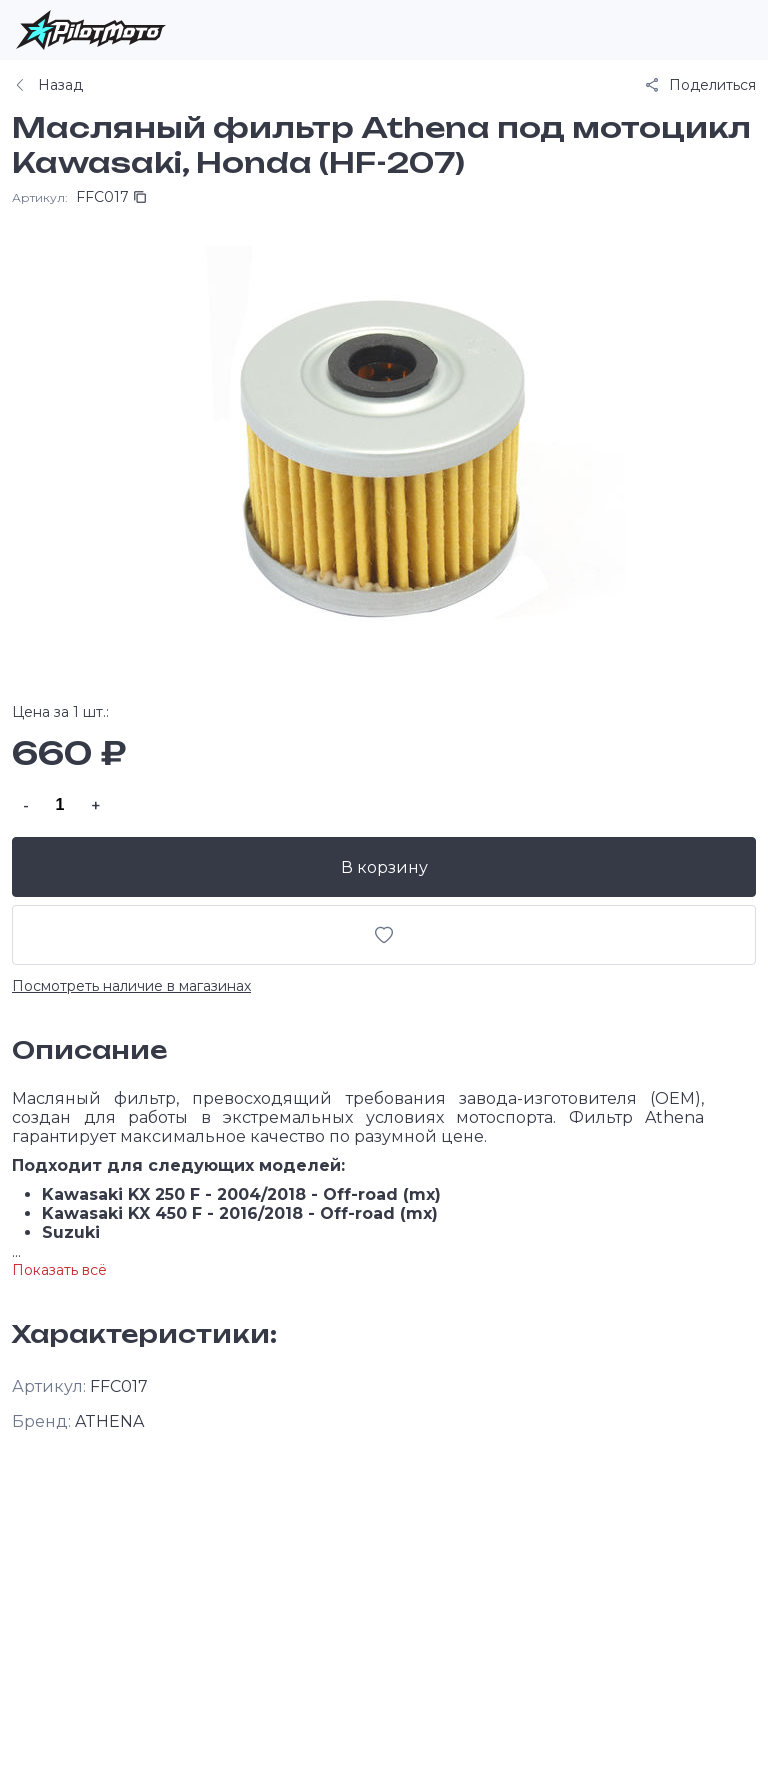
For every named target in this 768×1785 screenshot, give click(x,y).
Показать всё (59, 1270)
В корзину (384, 867)
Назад (47, 85)
